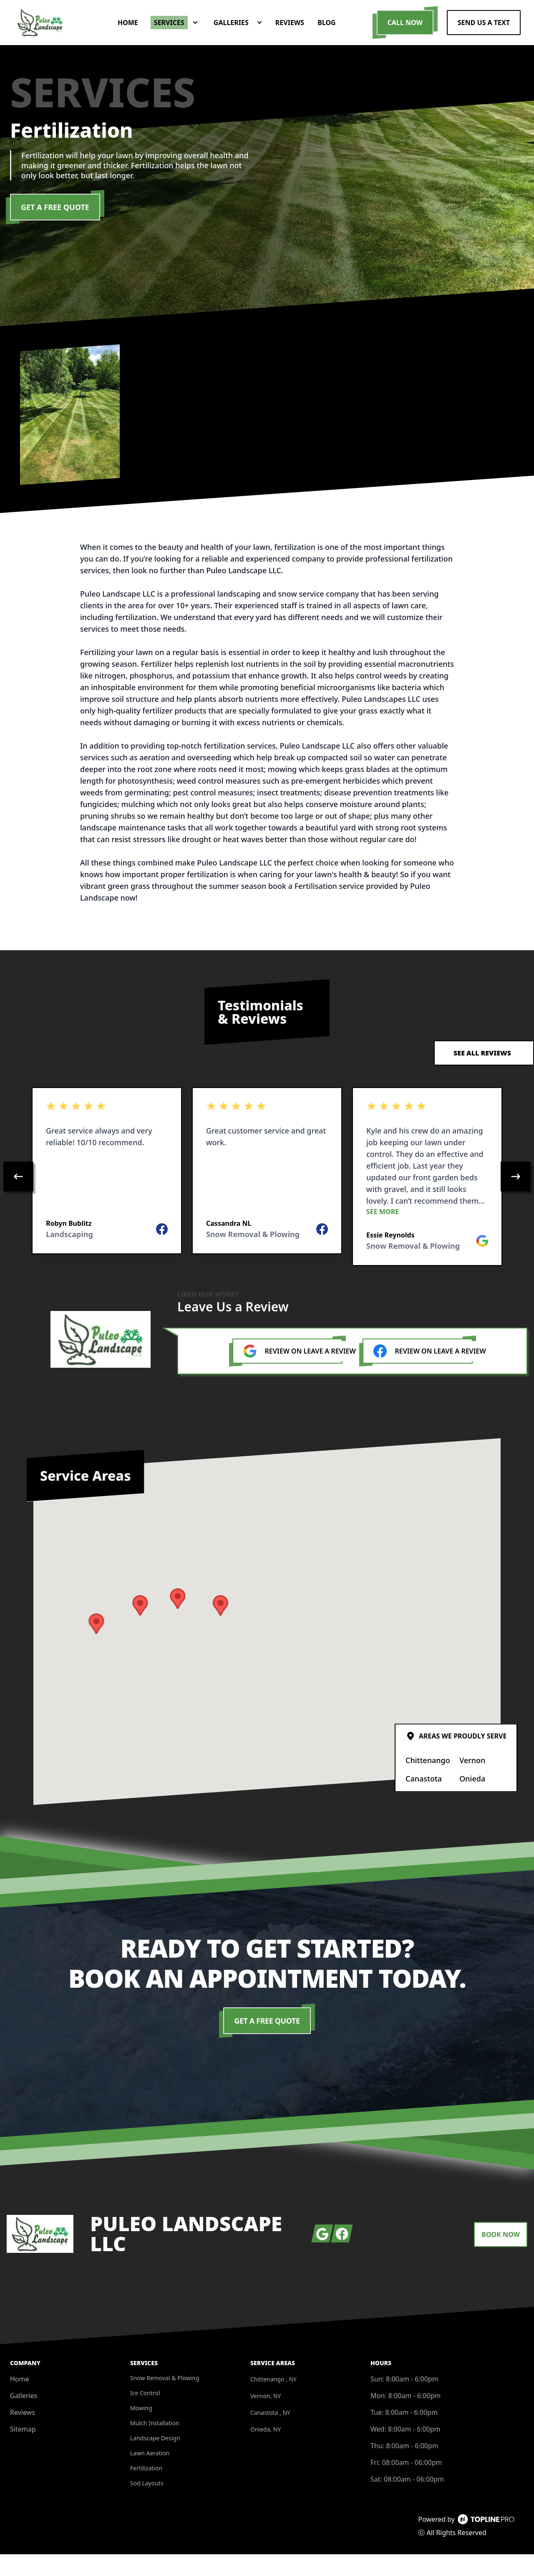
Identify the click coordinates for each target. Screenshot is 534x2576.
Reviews (22, 2434)
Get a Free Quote (55, 229)
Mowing (141, 2430)
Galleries (23, 2417)
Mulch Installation (154, 2445)
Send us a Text (484, 33)
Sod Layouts (147, 2505)
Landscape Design (155, 2460)
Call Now (405, 33)
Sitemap (23, 2450)
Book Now (500, 2256)
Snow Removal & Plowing (164, 2400)
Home (19, 2400)
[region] (267, 1198)
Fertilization (146, 2490)
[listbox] (267, 1198)
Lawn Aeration (149, 2475)
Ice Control (145, 2415)
